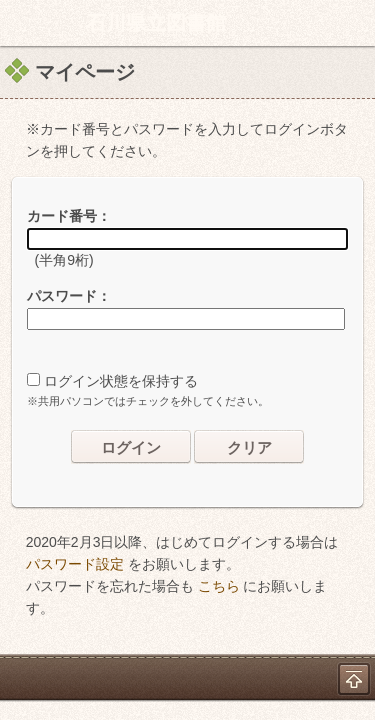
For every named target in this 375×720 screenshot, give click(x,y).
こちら (219, 586)
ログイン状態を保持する (121, 381)
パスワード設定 (75, 564)
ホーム (21, 23)
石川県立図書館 (156, 23)
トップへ (354, 679)
